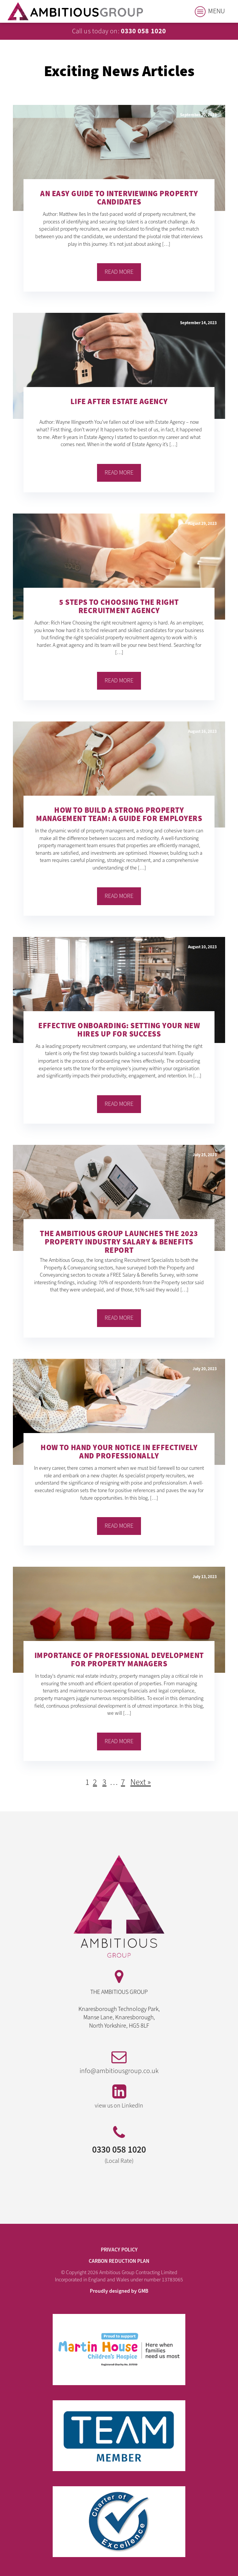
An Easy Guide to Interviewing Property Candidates (119, 199)
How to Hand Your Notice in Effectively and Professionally (119, 1452)
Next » (140, 1782)
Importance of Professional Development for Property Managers (119, 1660)
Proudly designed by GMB (119, 2291)
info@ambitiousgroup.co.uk (119, 2071)
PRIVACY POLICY (119, 2250)
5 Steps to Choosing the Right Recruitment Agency (119, 607)
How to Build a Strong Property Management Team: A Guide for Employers (119, 815)
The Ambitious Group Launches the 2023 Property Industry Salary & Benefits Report (119, 1242)
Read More (119, 272)
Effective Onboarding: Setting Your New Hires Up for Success (119, 1031)
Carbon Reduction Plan (119, 2261)
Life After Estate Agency (119, 402)
